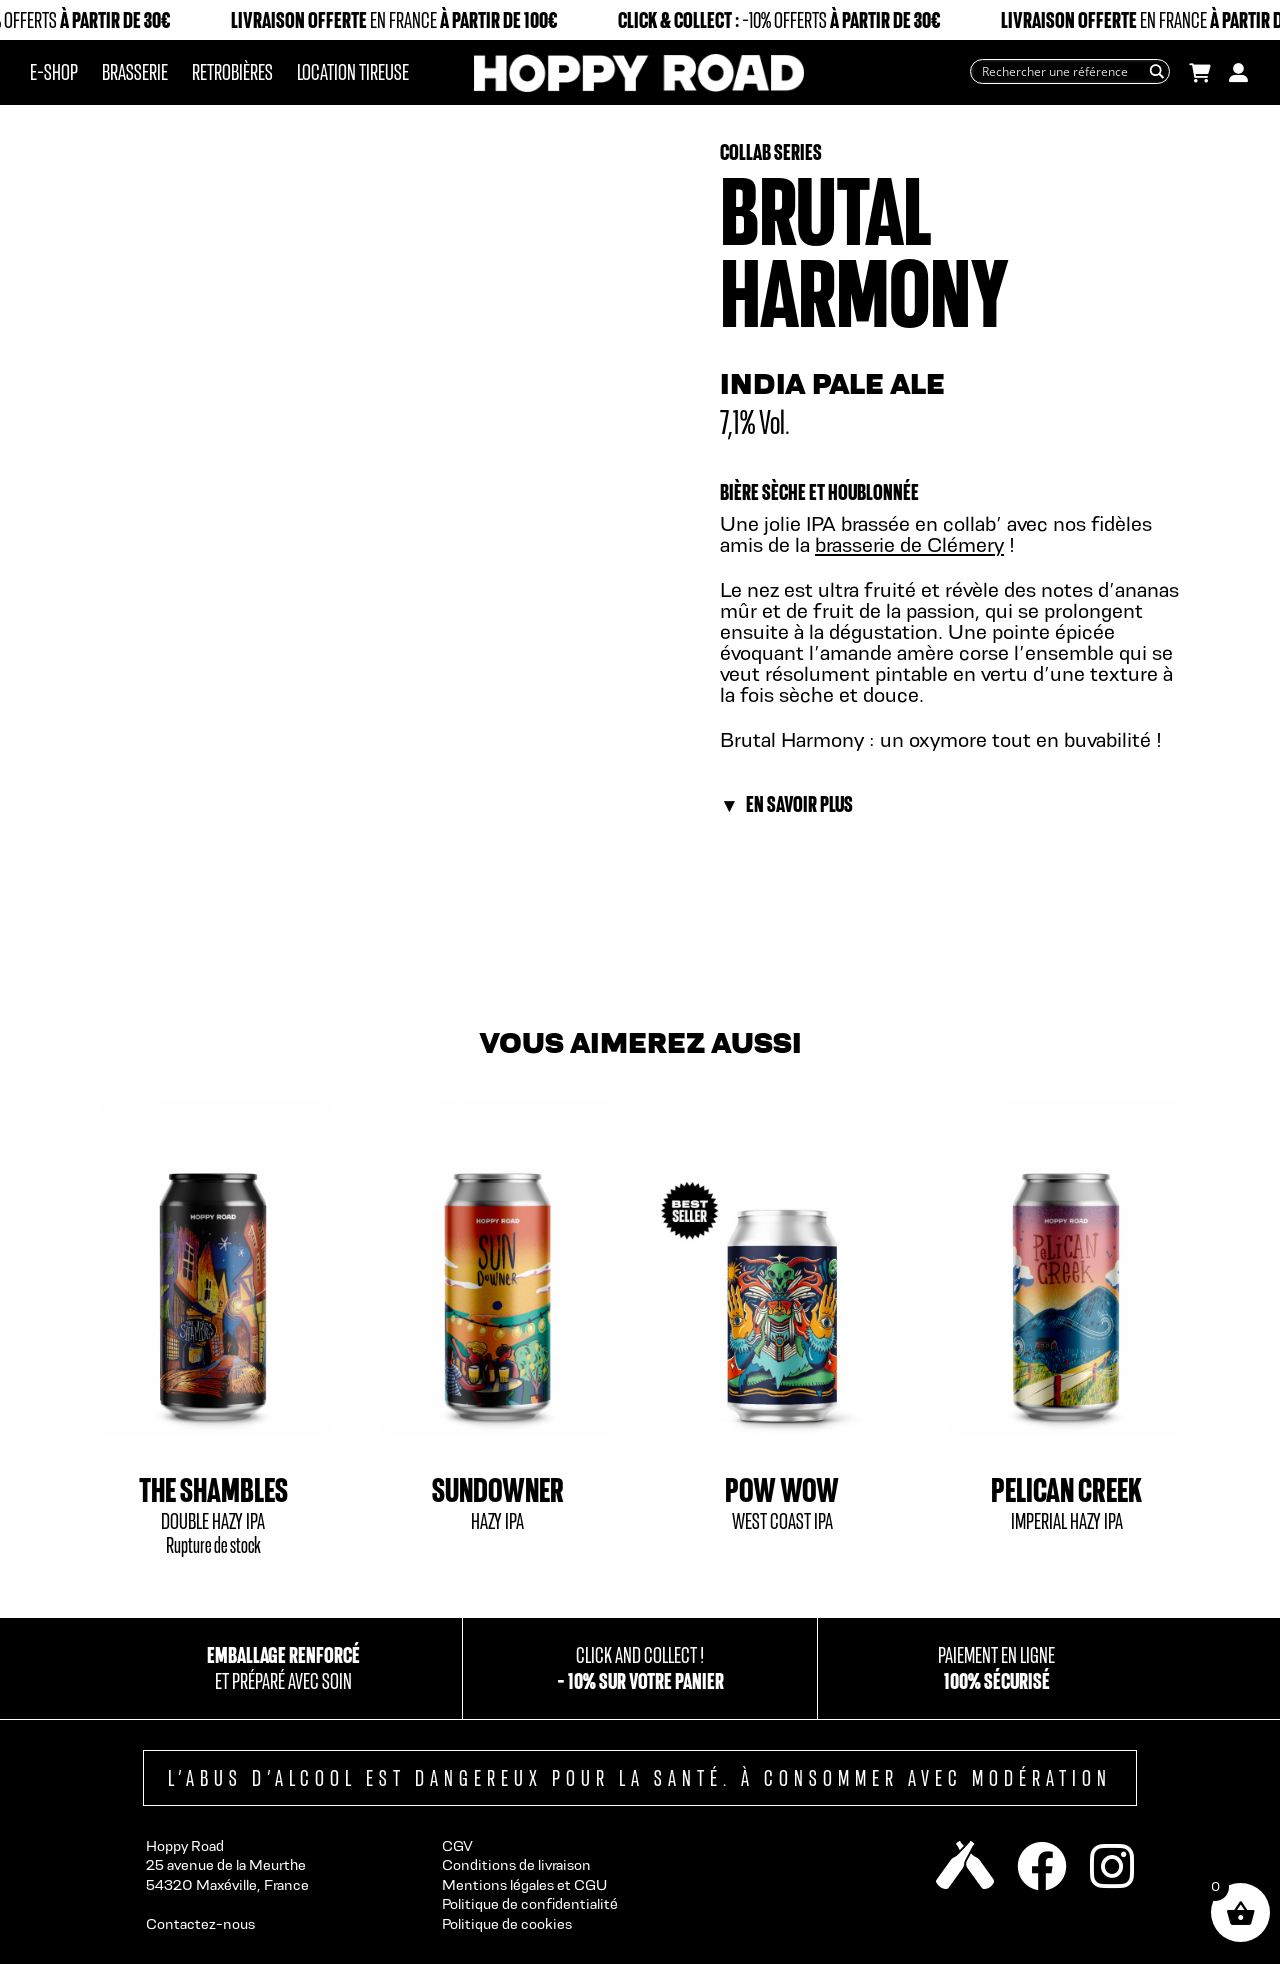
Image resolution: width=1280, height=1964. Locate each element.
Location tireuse (353, 72)
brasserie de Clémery (909, 544)
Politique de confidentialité (530, 1903)
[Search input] (1060, 70)
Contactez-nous (200, 1923)
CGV (457, 1845)
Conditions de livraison (516, 1864)
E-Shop (54, 72)
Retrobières (232, 72)
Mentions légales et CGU (524, 1884)
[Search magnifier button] (1158, 71)
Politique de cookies (507, 1923)
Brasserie (135, 72)
